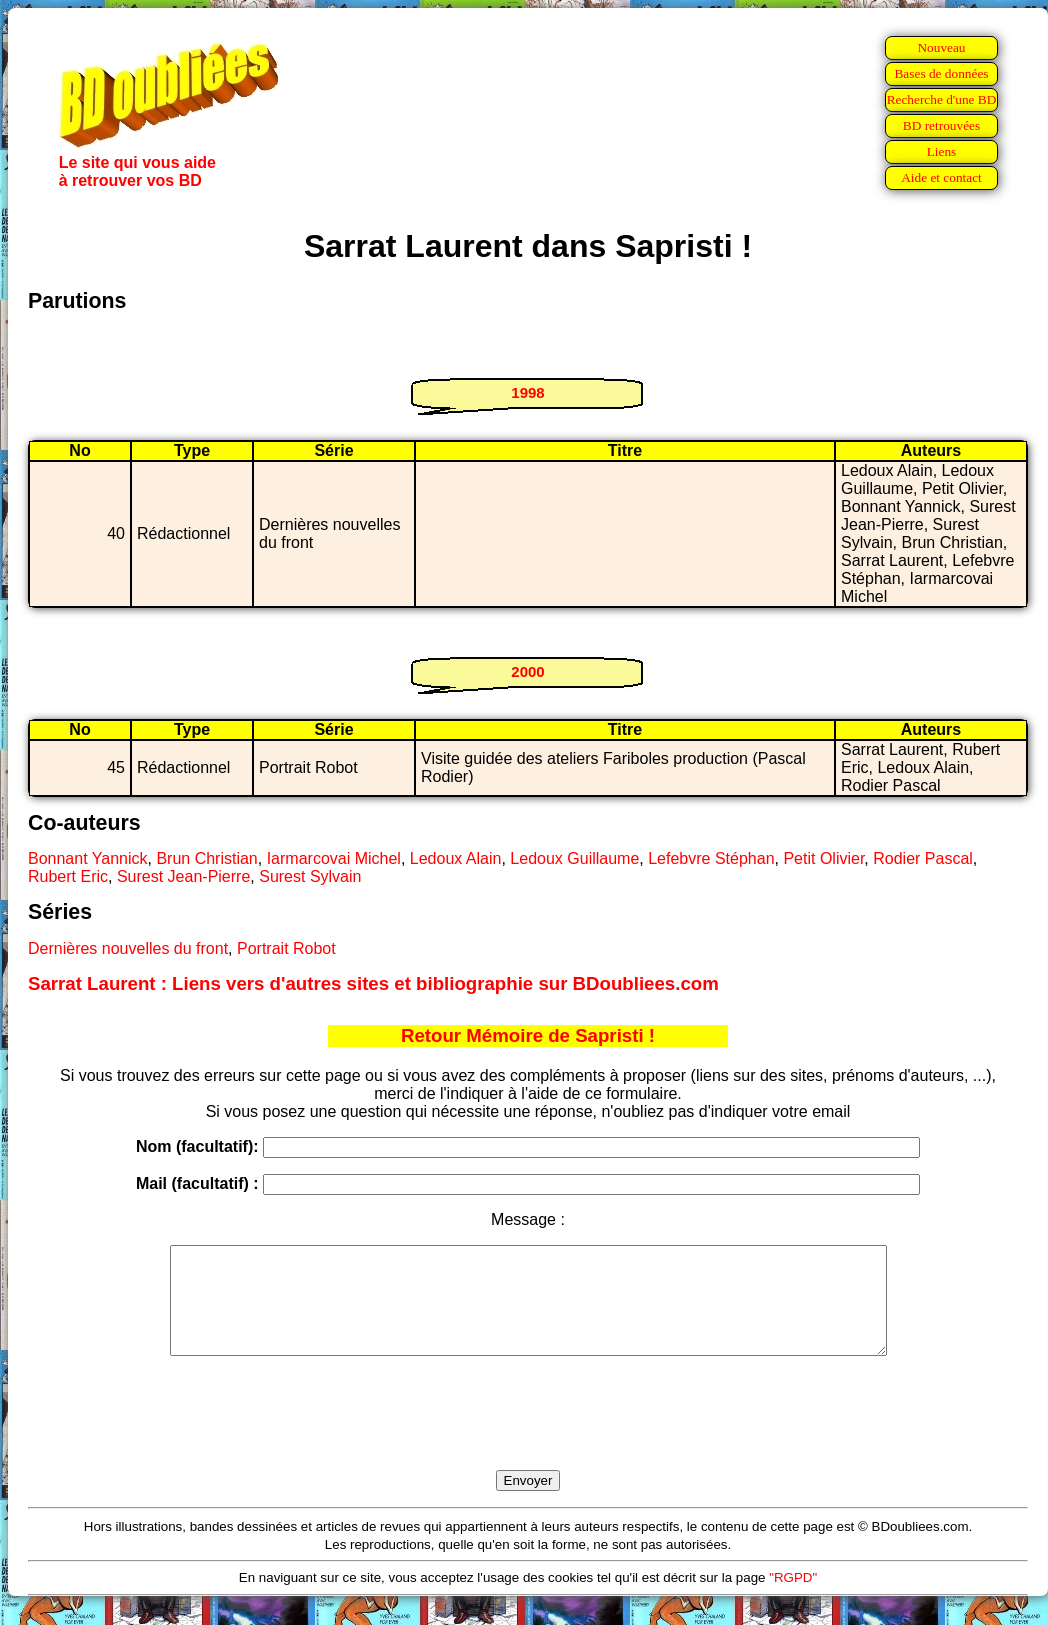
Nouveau (941, 47)
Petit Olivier (823, 858)
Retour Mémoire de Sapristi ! (528, 1035)
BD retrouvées (941, 125)
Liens (942, 151)
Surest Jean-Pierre (183, 876)
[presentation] (528, 1436)
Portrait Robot (286, 948)
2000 (527, 671)
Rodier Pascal (923, 858)
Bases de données (941, 73)
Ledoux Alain (456, 858)
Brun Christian (206, 858)
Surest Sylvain (310, 876)
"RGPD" (793, 1598)
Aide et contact (941, 177)
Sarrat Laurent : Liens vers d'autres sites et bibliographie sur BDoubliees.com (373, 983)
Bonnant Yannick (88, 858)
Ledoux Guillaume (574, 858)
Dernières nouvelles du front (128, 948)
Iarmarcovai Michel (334, 858)
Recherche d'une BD (942, 99)
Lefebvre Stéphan (711, 858)
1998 (527, 392)
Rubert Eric (68, 876)
